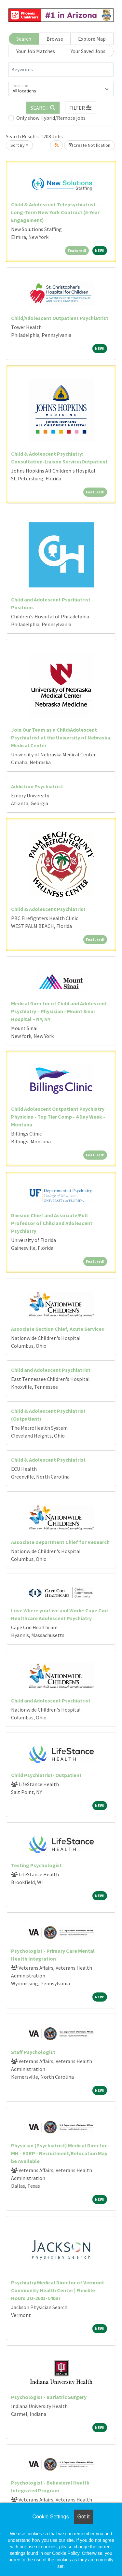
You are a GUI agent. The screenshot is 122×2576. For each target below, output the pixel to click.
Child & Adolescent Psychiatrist (48, 909)
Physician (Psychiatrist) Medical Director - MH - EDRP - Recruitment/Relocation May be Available (60, 2153)
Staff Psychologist (33, 2052)
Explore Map (92, 38)
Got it (83, 2516)
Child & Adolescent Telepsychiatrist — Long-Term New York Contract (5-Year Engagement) (56, 212)
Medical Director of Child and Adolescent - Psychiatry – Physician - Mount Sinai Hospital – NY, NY (60, 1011)
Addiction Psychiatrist (37, 786)
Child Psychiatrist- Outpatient (46, 1775)
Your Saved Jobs (88, 51)
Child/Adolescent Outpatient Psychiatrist (59, 318)
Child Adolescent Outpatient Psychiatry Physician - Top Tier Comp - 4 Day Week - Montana (58, 1117)
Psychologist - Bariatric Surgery (49, 2397)
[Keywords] (61, 69)
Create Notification (89, 145)
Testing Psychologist (36, 1865)
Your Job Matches (35, 51)
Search (23, 38)
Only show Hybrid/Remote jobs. (51, 118)
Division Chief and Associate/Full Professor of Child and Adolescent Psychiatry (51, 1223)
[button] (80, 108)
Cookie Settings (50, 2516)
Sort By (17, 145)
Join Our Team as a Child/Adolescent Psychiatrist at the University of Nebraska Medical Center (60, 737)
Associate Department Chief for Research (60, 1542)
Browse (55, 38)
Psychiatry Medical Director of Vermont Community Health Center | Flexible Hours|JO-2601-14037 (57, 2290)
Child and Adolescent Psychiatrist (50, 1370)
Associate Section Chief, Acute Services (57, 1329)
